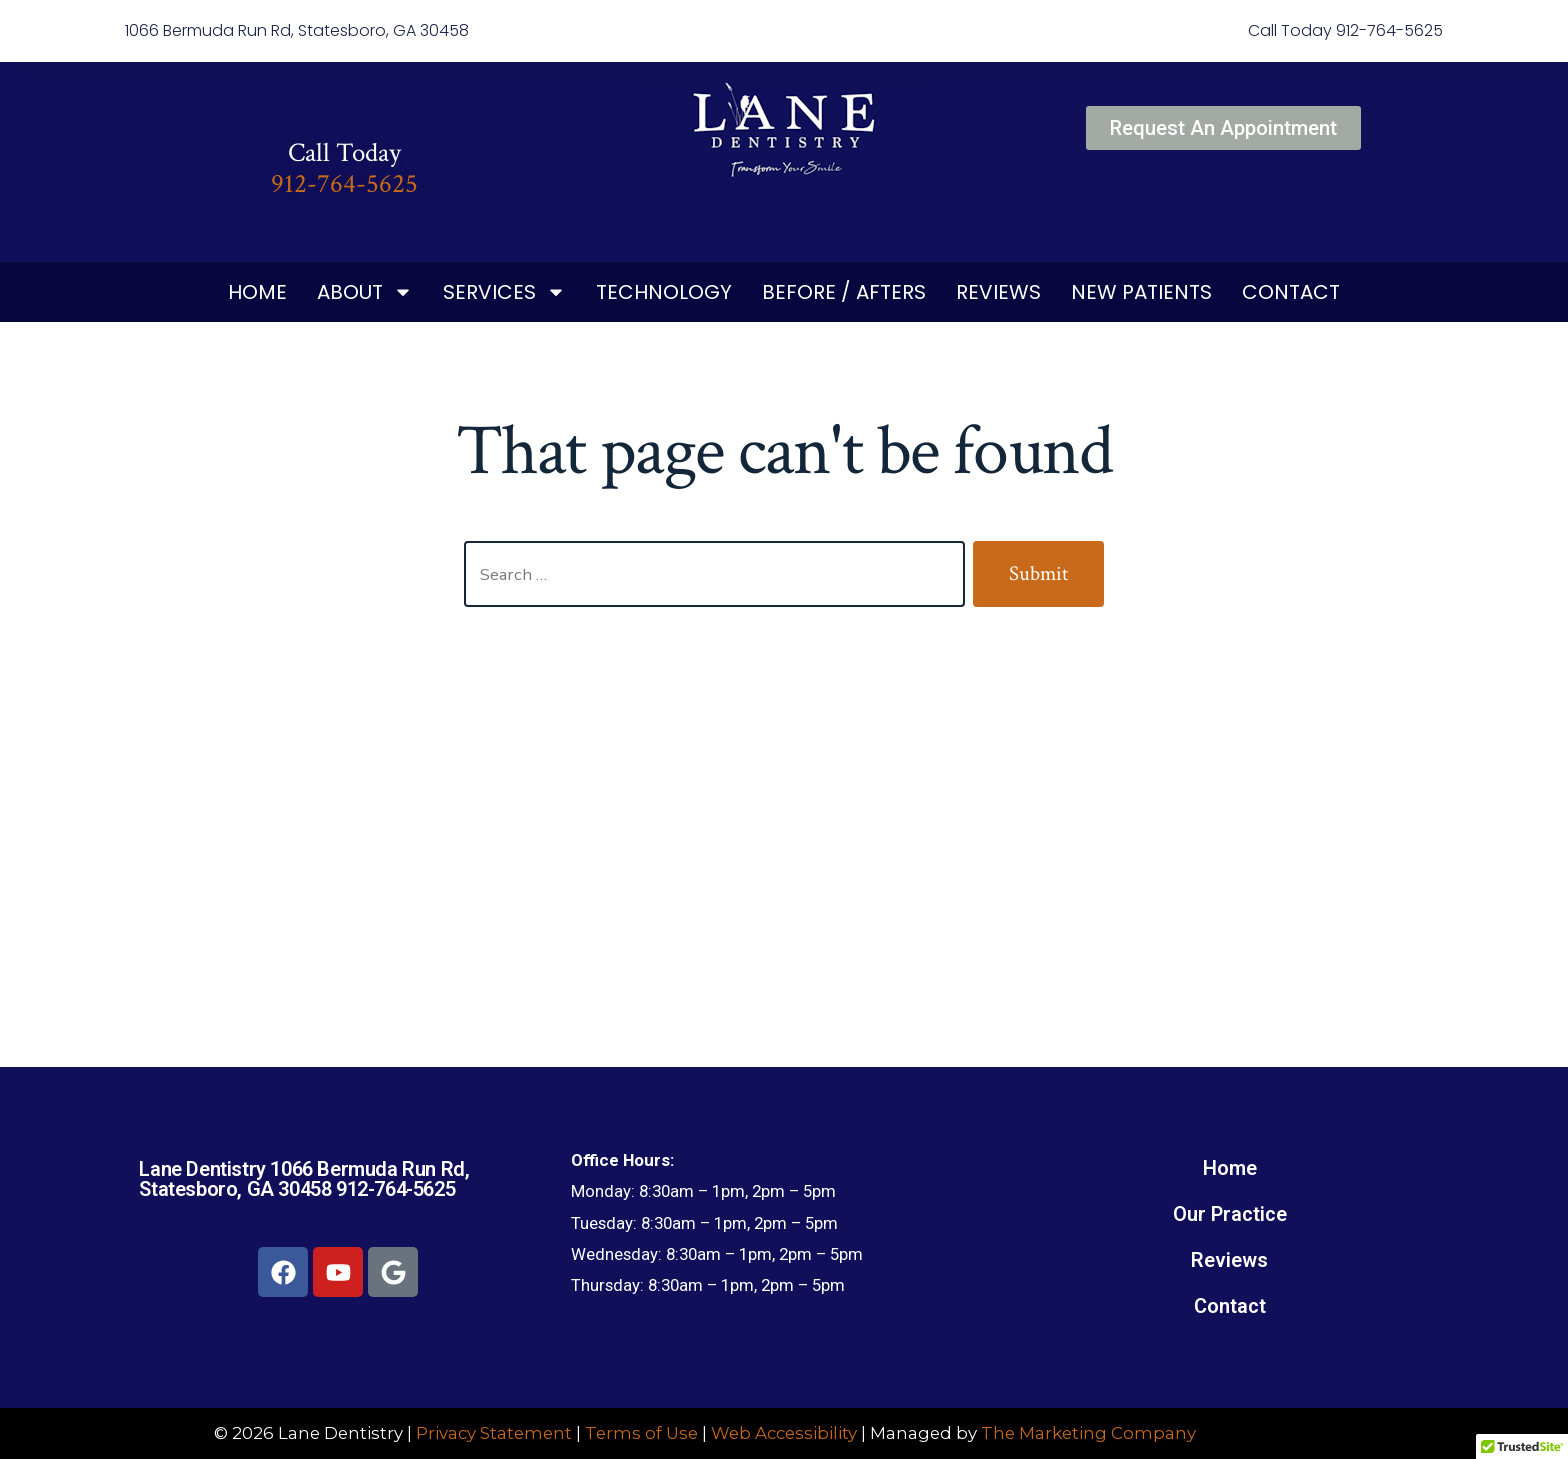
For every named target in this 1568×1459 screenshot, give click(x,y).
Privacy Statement (494, 1433)
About (365, 292)
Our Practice (1230, 1214)
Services (504, 292)
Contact (1291, 292)
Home (257, 292)
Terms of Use (641, 1433)
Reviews (998, 292)
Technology (664, 292)
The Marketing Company (1088, 1433)
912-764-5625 (344, 184)
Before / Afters (844, 292)
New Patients (1141, 292)
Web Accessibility (784, 1433)
